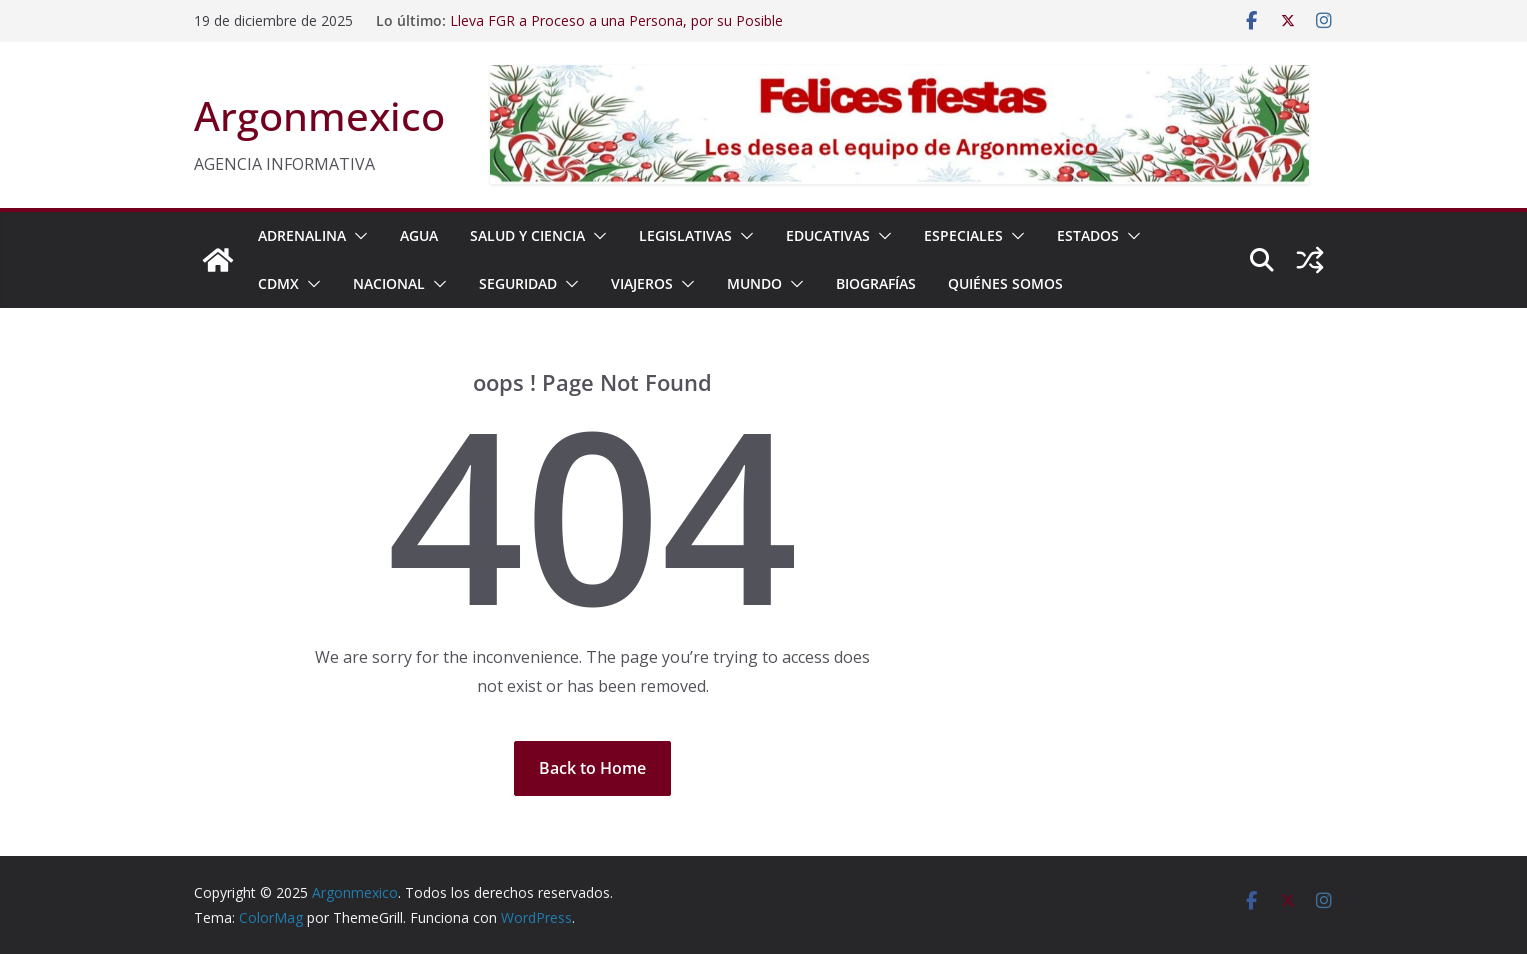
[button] (357, 236)
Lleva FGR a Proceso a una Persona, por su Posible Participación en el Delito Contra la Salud (616, 30)
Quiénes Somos (1005, 283)
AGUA (419, 235)
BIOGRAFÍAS (876, 283)
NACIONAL (389, 283)
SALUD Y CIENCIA (527, 235)
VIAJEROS (642, 283)
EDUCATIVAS (828, 235)
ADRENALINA (302, 235)
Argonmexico (319, 115)
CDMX (278, 283)
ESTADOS (1088, 235)
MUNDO (754, 283)
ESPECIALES (963, 235)
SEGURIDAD (518, 283)
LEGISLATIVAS (685, 235)
